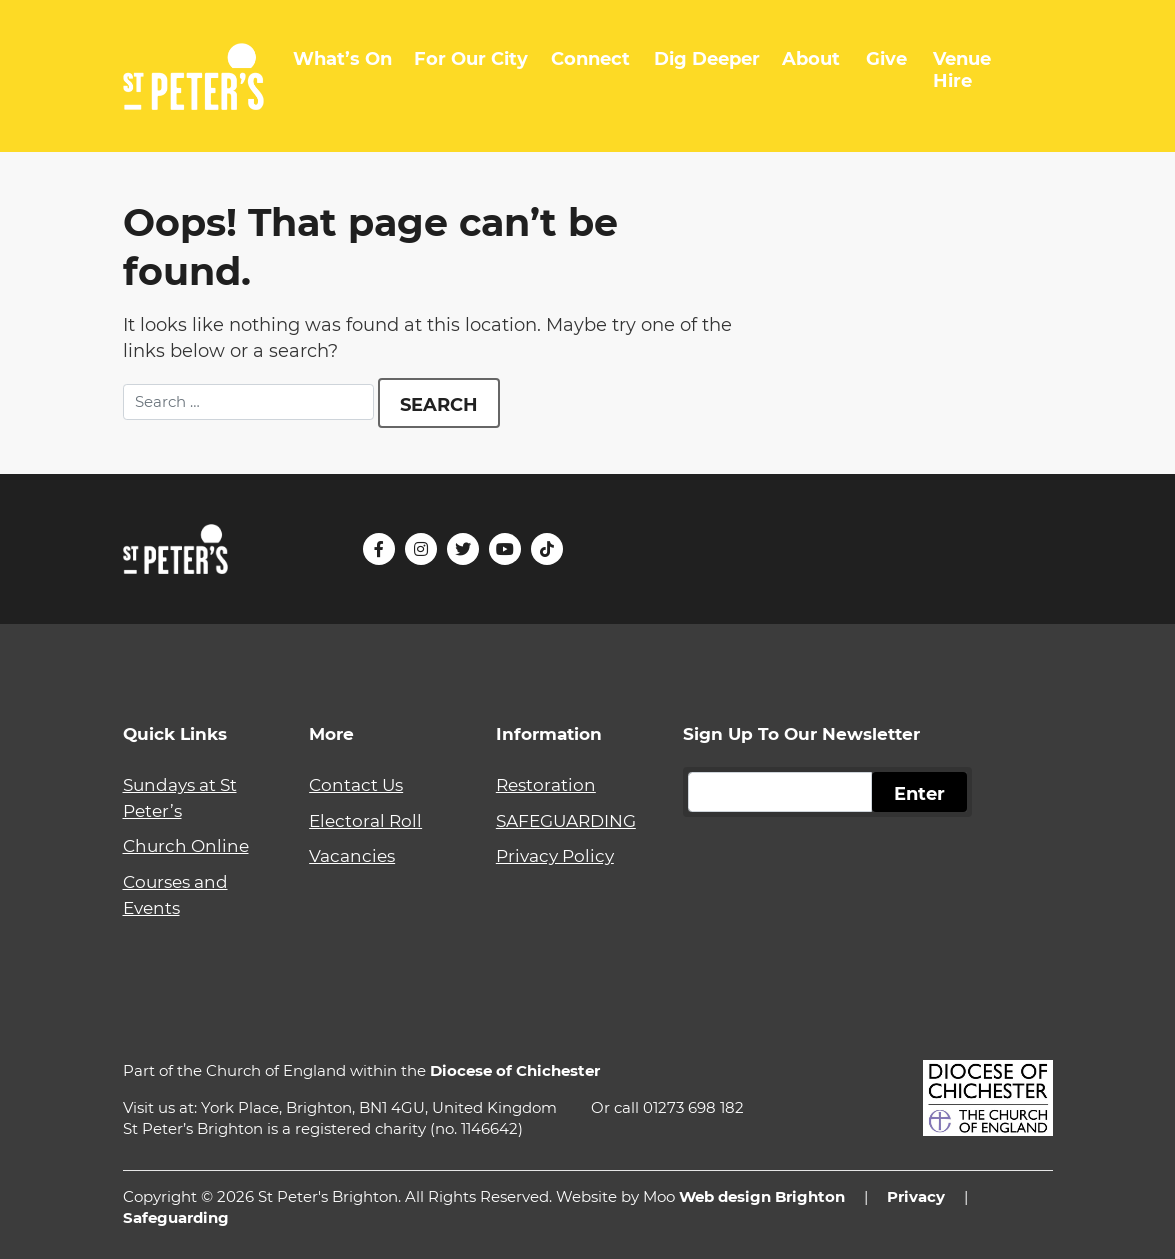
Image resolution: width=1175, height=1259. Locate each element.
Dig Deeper (707, 59)
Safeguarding (176, 1217)
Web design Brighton (762, 1196)
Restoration (546, 784)
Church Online (186, 845)
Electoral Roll (365, 820)
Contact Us (356, 784)
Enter (919, 794)
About (811, 59)
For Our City (471, 59)
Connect (590, 59)
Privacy (916, 1196)
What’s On (342, 59)
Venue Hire (962, 70)
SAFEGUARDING (566, 820)
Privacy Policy (555, 855)
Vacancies (352, 855)
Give (886, 59)
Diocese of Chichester (515, 1070)
